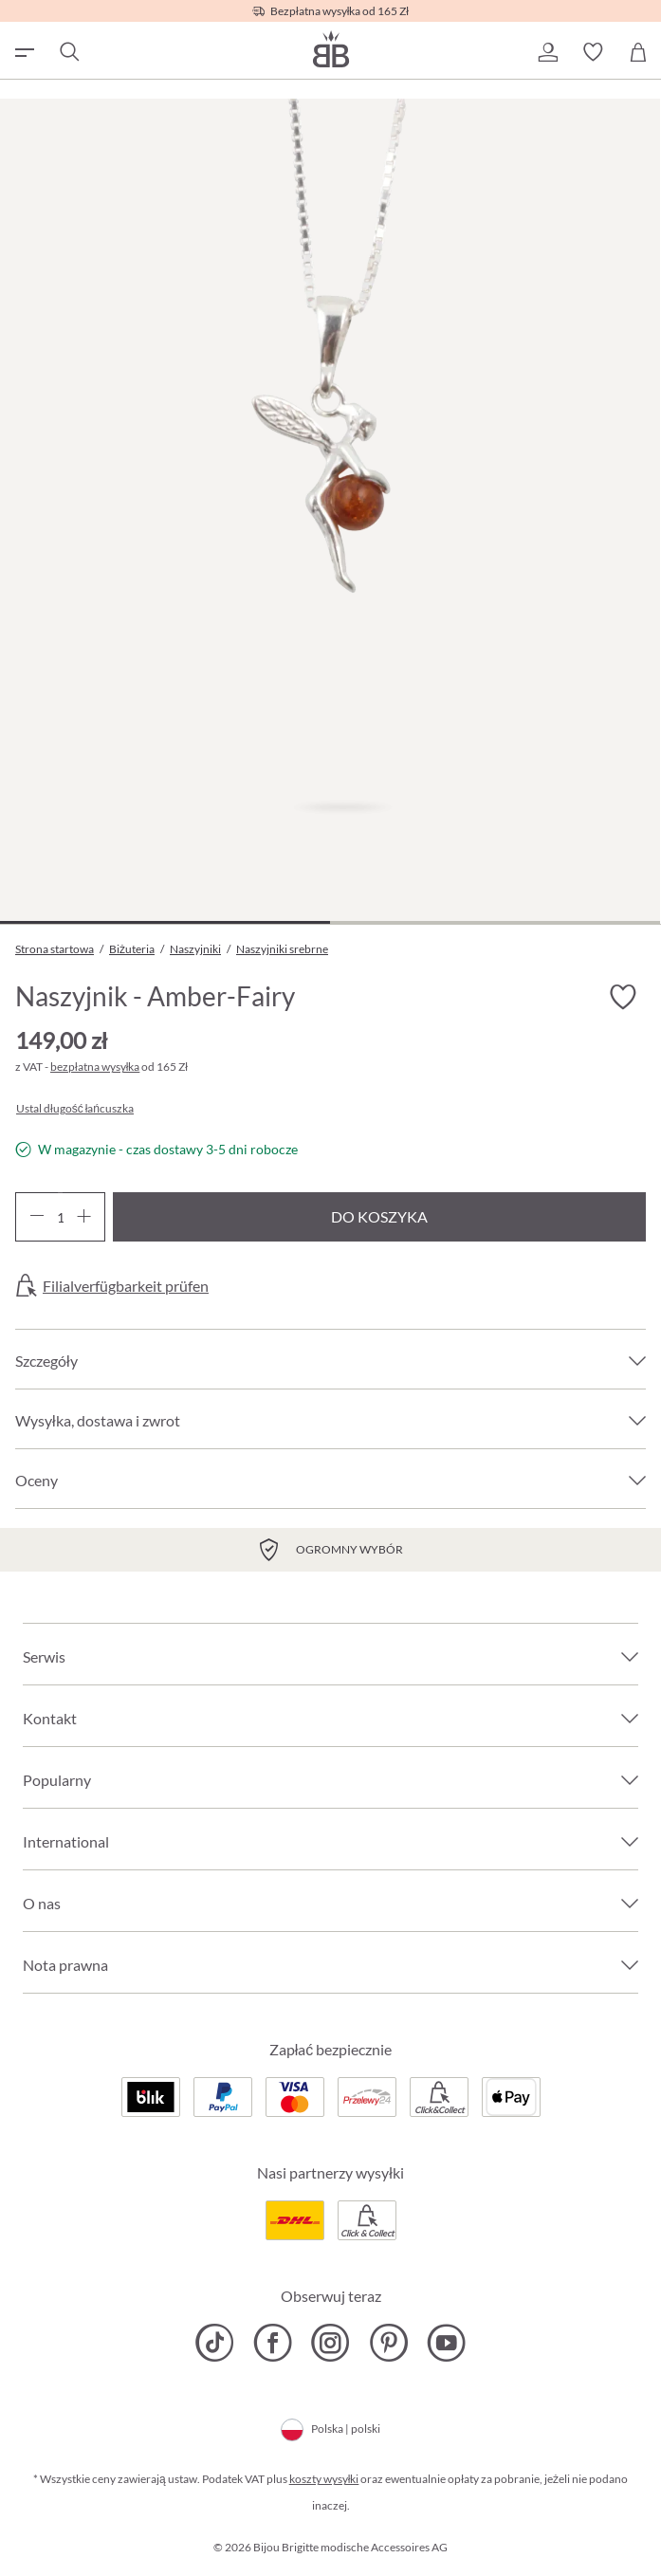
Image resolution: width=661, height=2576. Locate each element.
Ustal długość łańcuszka (75, 1108)
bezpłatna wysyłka (94, 1066)
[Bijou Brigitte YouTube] (446, 2343)
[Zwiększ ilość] (84, 1217)
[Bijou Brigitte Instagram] (330, 2343)
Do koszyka (379, 1216)
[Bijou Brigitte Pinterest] (388, 2343)
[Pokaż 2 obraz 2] (495, 922)
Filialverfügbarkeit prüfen (126, 1286)
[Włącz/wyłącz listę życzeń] (623, 997)
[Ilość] (60, 1217)
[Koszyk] (638, 52)
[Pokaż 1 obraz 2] (165, 922)
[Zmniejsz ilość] (36, 1217)
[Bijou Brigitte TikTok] (214, 2343)
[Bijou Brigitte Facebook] (272, 2343)
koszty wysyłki (324, 2479)
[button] (547, 52)
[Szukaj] (68, 52)
